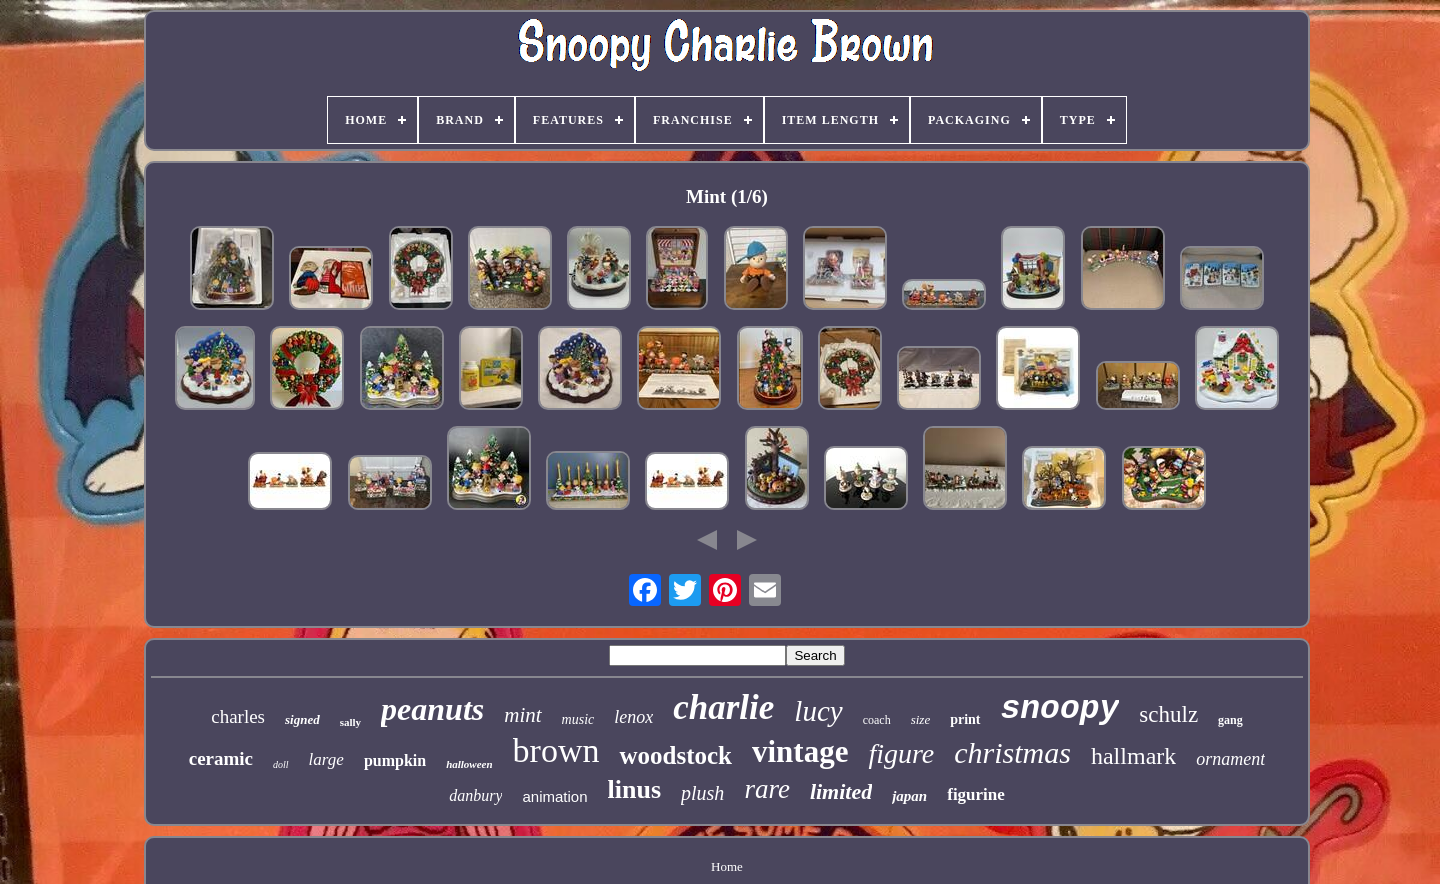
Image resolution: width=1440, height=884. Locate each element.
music (578, 719)
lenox (633, 717)
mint (522, 715)
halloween (469, 764)
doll (281, 764)
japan (909, 796)
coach (877, 720)
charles (238, 716)
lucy (818, 711)
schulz (1168, 714)
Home (727, 866)
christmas (1012, 752)
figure (901, 753)
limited (841, 791)
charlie (723, 707)
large (326, 759)
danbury (475, 795)
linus (635, 789)
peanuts (432, 709)
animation (554, 796)
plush (702, 793)
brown (556, 750)
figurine (976, 794)
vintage (800, 751)
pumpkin (395, 760)
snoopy (1060, 709)
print (965, 719)
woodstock (675, 755)
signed (302, 719)
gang (1230, 720)
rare (767, 789)
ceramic (221, 758)
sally (350, 722)
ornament (1230, 759)
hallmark (1133, 756)
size (921, 719)
